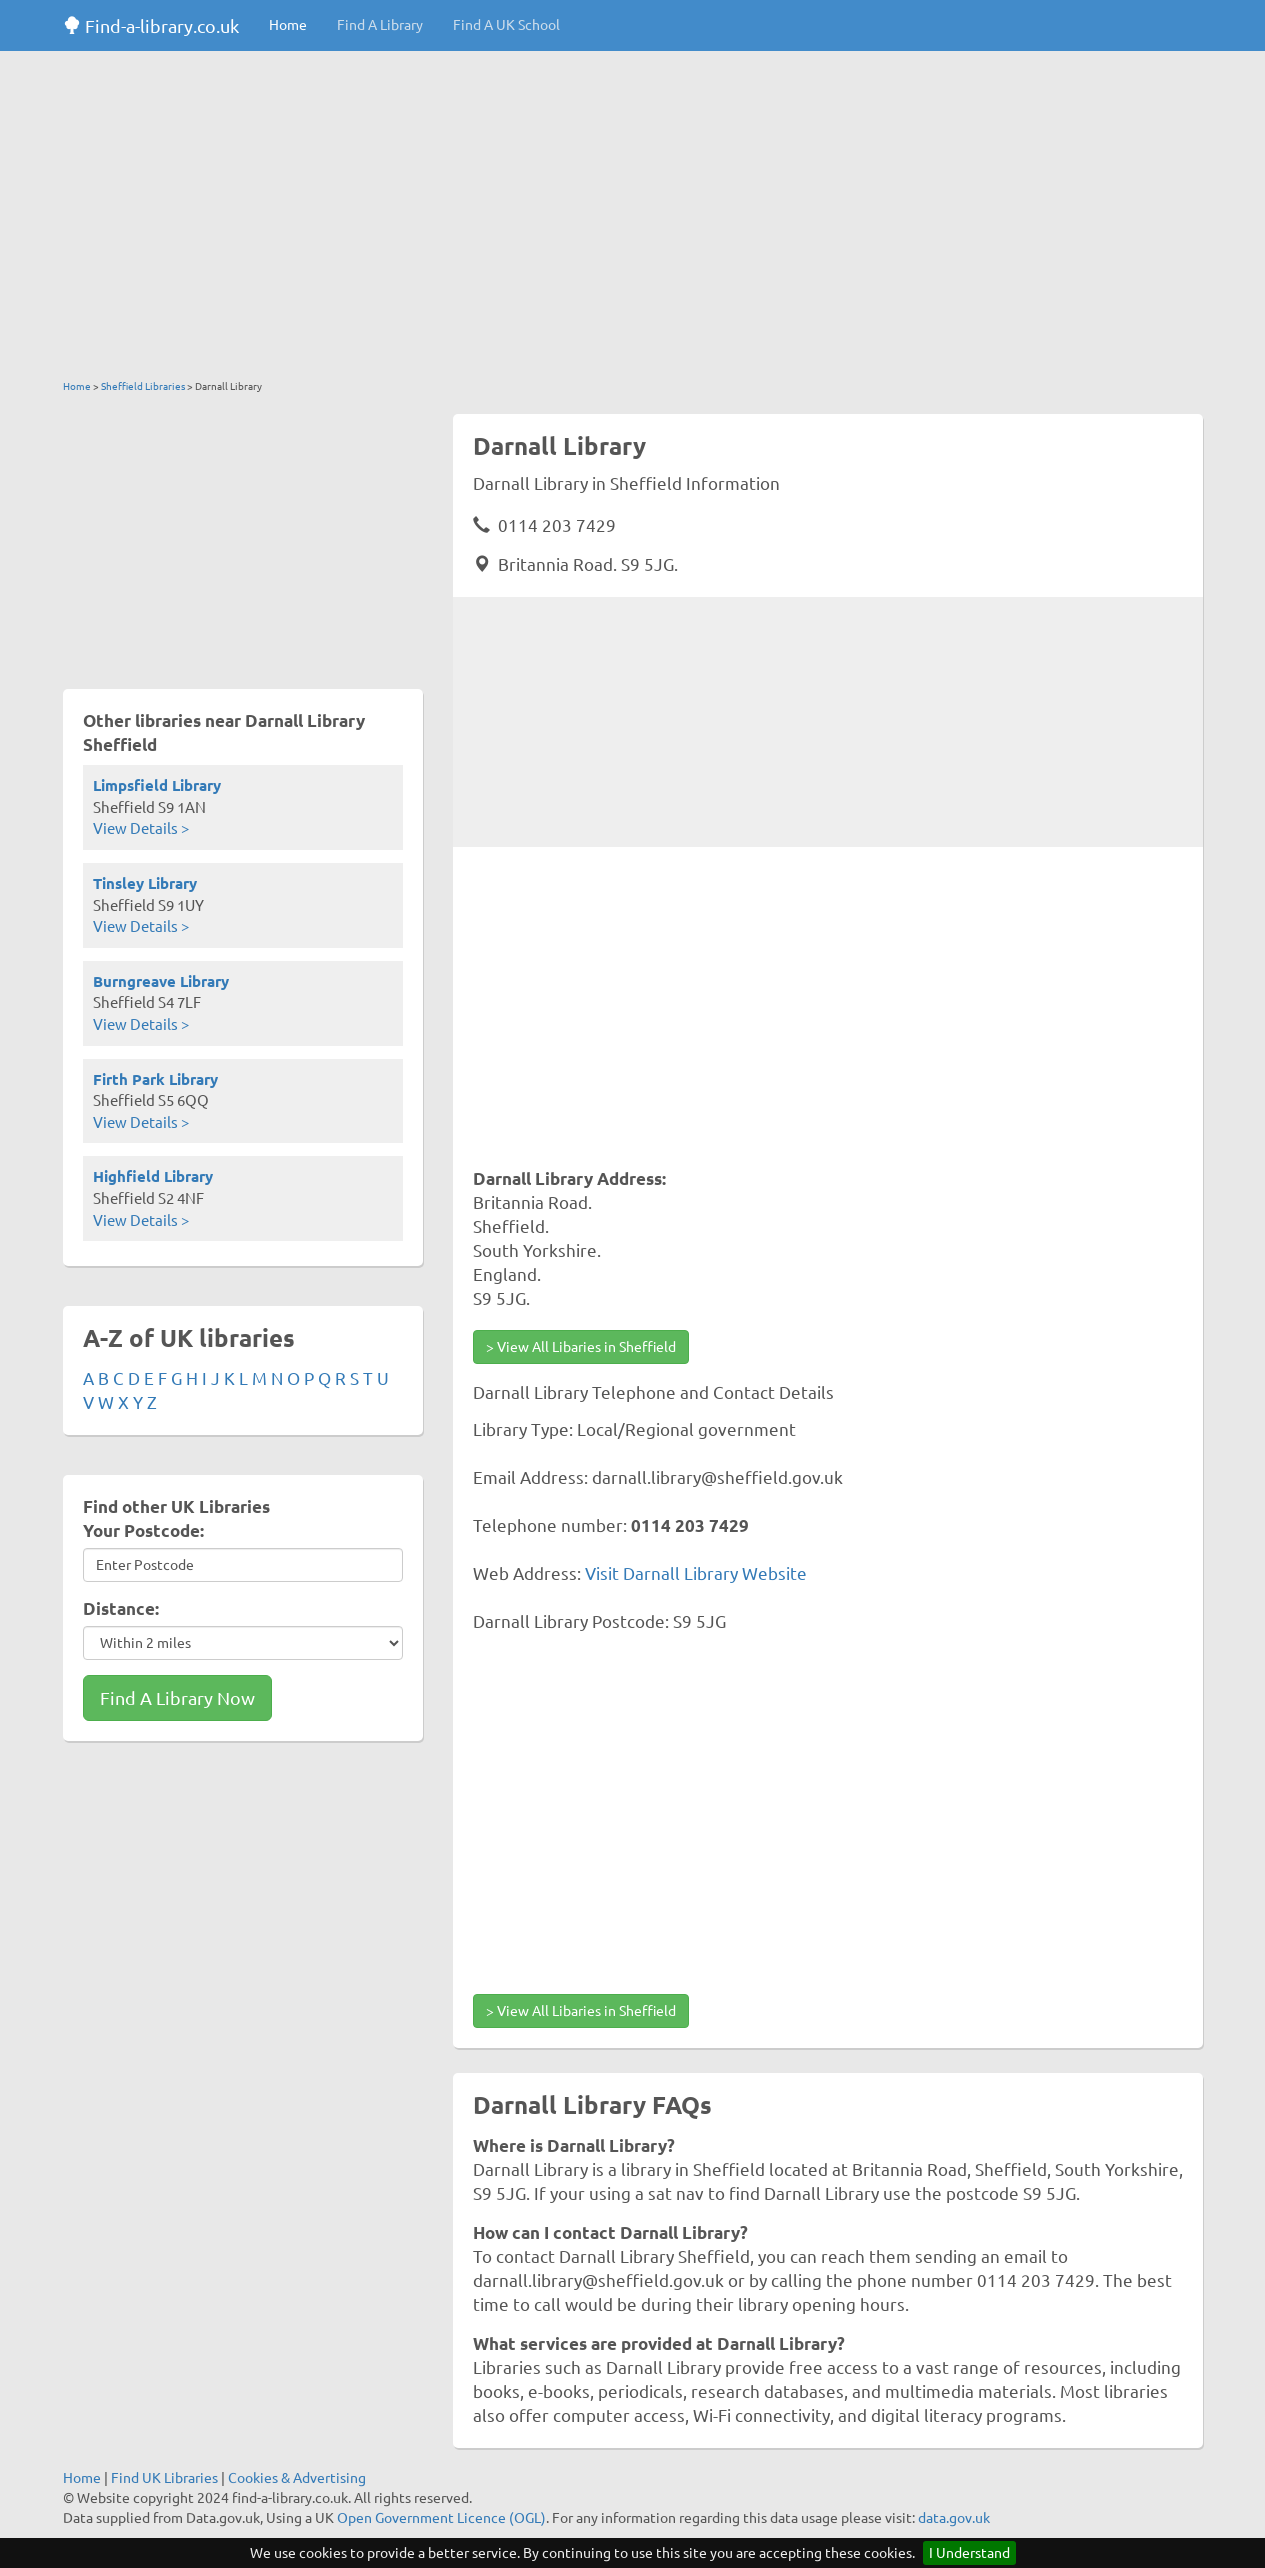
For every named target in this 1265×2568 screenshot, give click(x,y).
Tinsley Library (145, 883)
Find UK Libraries (164, 2478)
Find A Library (380, 25)
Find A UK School (506, 25)
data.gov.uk (954, 2518)
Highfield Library (153, 1176)
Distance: (121, 1608)
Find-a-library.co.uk (151, 26)
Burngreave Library (161, 981)
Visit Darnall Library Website (696, 1573)
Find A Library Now (177, 1698)
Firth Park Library (155, 1079)
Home (288, 25)
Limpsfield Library (157, 785)
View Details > (141, 828)
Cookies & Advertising (297, 2478)
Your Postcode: (143, 1530)
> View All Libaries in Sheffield (581, 1347)
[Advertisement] (633, 220)
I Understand (969, 2553)
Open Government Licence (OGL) (441, 2518)
